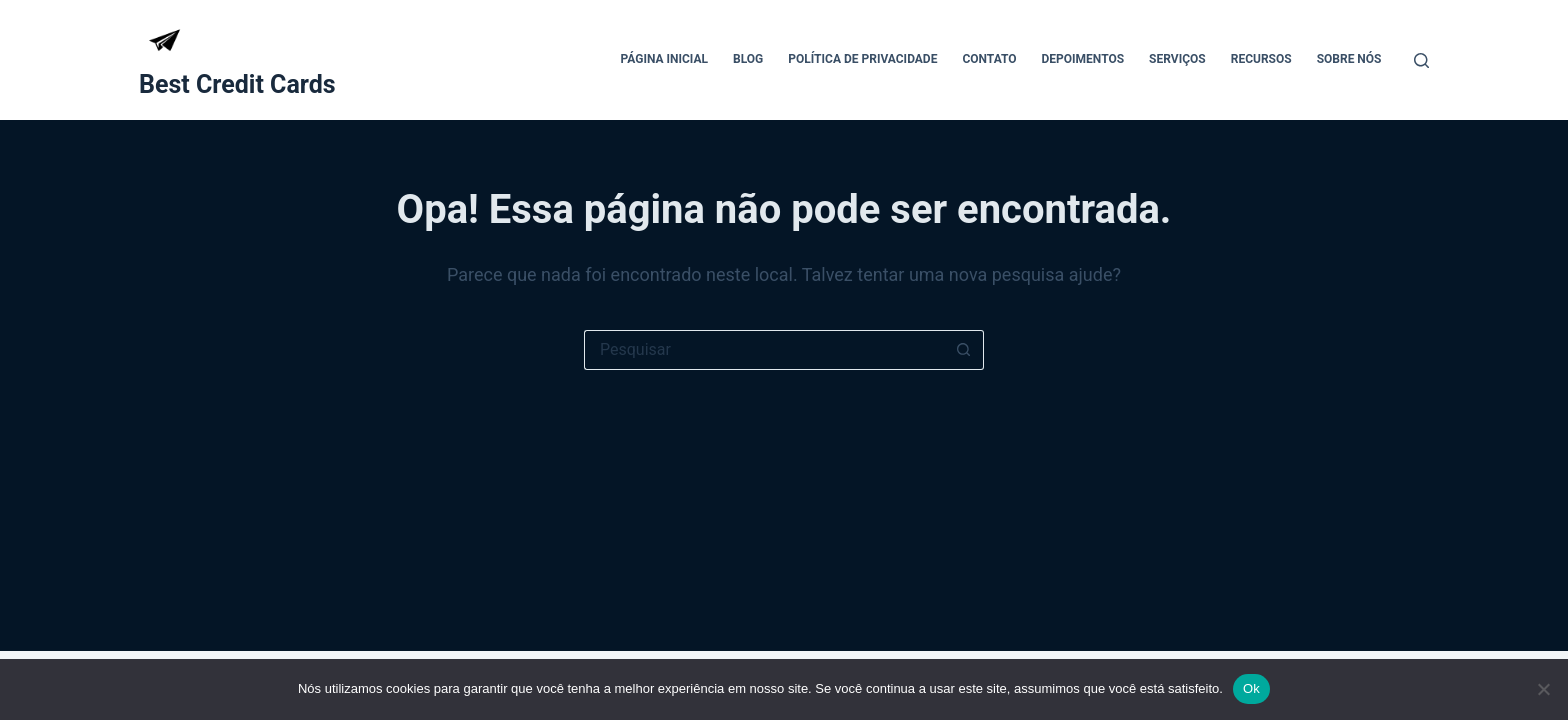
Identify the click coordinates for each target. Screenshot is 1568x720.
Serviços (1177, 59)
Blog (748, 59)
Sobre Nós (1349, 59)
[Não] (1543, 689)
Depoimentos (1083, 59)
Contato (989, 59)
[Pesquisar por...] (764, 350)
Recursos (1261, 59)
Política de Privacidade (862, 59)
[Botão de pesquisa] (964, 350)
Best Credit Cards (237, 84)
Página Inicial (664, 59)
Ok (1251, 688)
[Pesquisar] (1421, 60)
